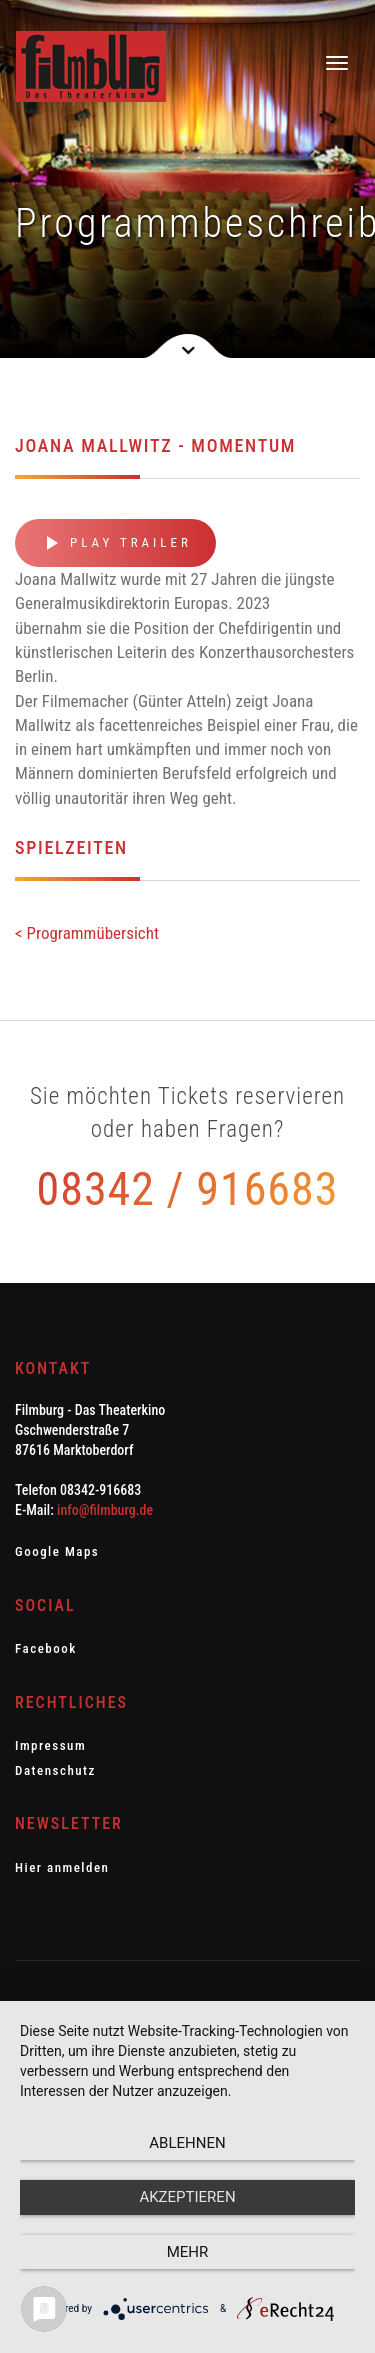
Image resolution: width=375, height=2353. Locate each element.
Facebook (46, 1648)
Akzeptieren (187, 2197)
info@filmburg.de (105, 1510)
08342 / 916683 (188, 1189)
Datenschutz (55, 1770)
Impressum (50, 1745)
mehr (188, 2252)
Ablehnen (187, 2143)
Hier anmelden (62, 1867)
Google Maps (57, 1551)
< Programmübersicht (87, 933)
